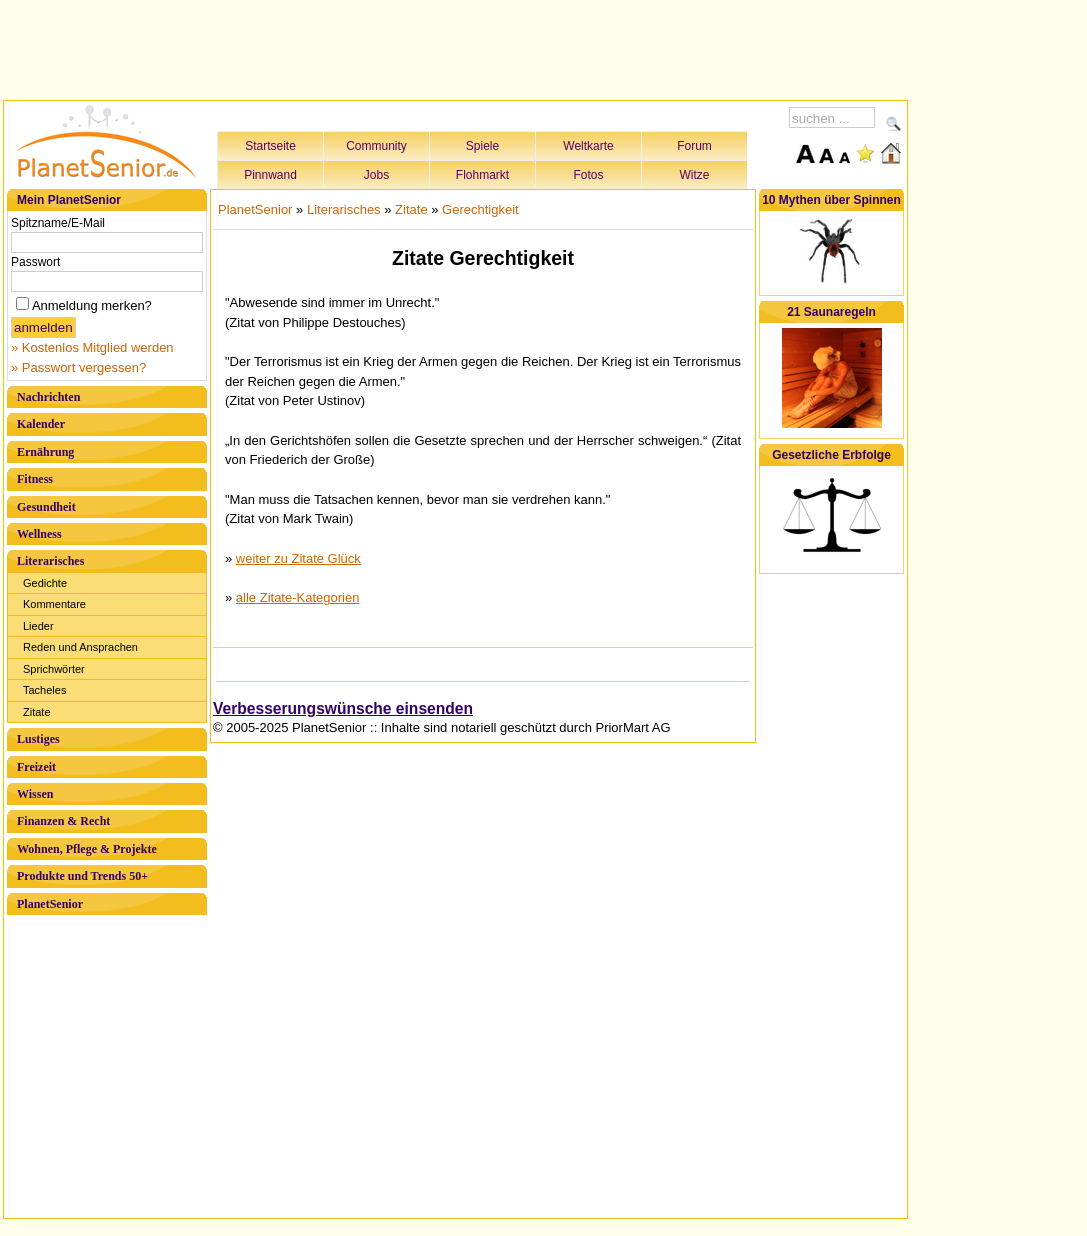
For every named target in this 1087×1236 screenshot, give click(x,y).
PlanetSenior (50, 904)
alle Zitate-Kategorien (298, 597)
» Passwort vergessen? (78, 367)
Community (376, 146)
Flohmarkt (482, 175)
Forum (694, 146)
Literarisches (50, 561)
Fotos (588, 175)
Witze (695, 175)
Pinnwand (270, 175)
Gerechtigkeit (480, 209)
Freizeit (36, 767)
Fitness (35, 479)
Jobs (376, 175)
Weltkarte (588, 146)
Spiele (482, 146)
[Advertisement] (456, 47)
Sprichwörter (54, 669)
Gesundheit (46, 507)
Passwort (35, 262)
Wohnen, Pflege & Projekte (87, 849)
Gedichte (45, 583)
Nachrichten (48, 397)
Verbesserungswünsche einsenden (343, 708)
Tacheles (44, 690)
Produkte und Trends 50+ (82, 876)
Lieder (38, 626)
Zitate (37, 712)
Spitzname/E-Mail (58, 223)
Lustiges (38, 739)
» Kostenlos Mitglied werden (92, 347)
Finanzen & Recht (63, 821)
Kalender (41, 424)
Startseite (270, 146)
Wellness (39, 534)
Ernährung (45, 452)
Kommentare (54, 604)
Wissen (35, 794)
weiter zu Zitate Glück (298, 558)
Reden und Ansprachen (80, 647)
